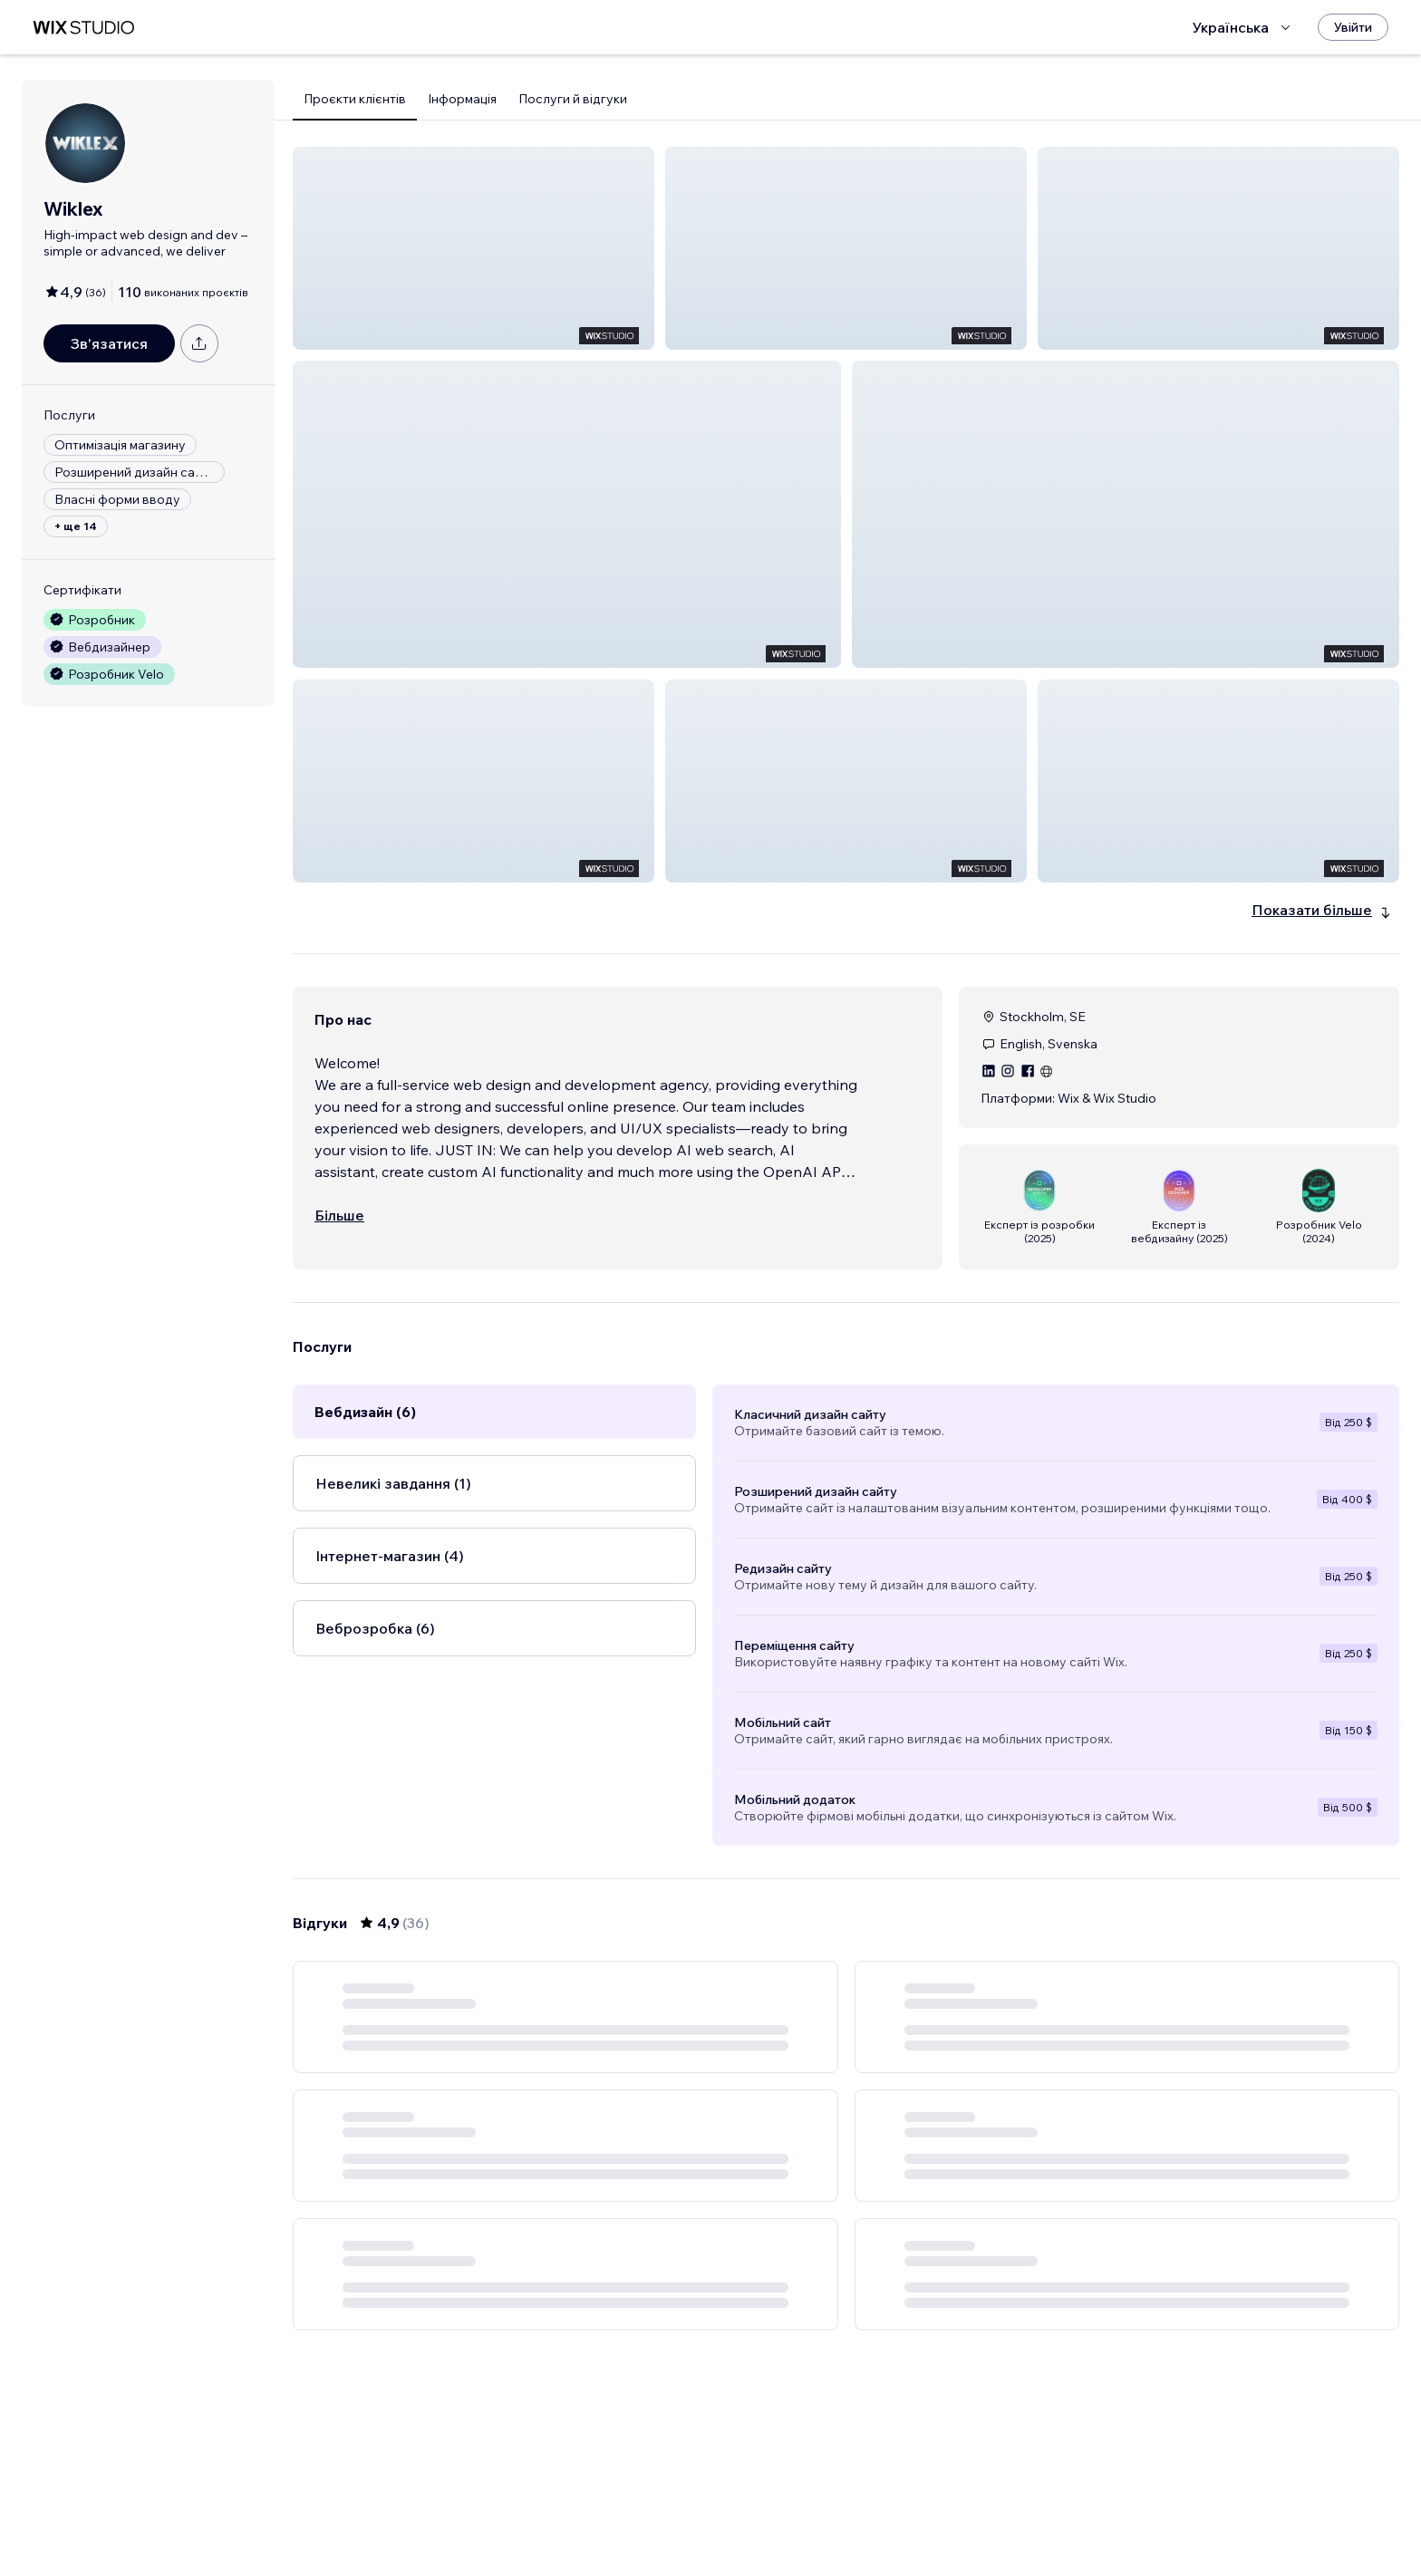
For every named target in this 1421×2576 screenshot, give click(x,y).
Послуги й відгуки (572, 99)
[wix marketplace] (83, 27)
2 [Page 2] (797, 2510)
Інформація (462, 99)
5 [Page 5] (895, 2510)
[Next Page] (960, 2509)
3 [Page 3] (830, 2510)
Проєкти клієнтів (355, 99)
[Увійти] (1353, 27)
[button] (473, 248)
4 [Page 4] (862, 2510)
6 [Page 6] (927, 2510)
